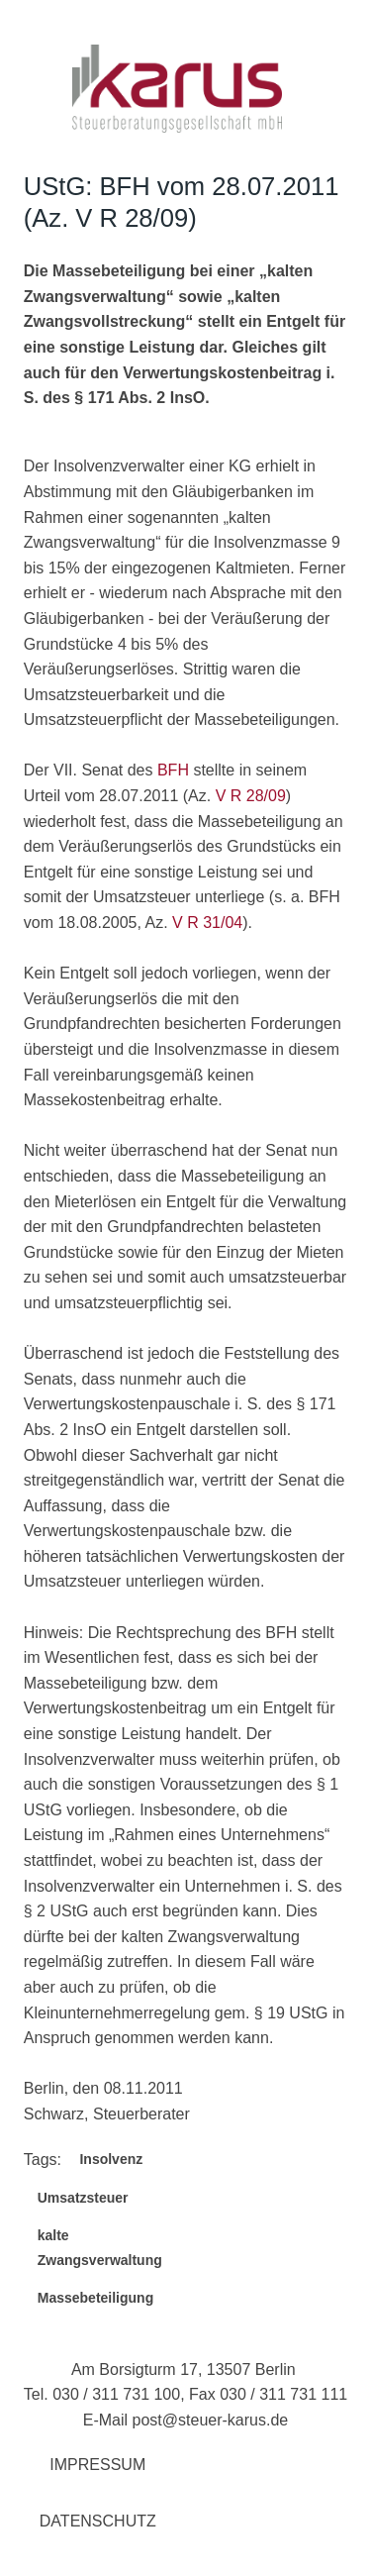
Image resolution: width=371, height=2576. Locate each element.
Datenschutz (98, 2521)
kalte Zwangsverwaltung (100, 2248)
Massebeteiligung (95, 2298)
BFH (173, 770)
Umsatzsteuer (83, 2198)
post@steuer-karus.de (211, 2420)
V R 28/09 (251, 795)
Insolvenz (110, 2159)
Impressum (97, 2464)
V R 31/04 (207, 922)
